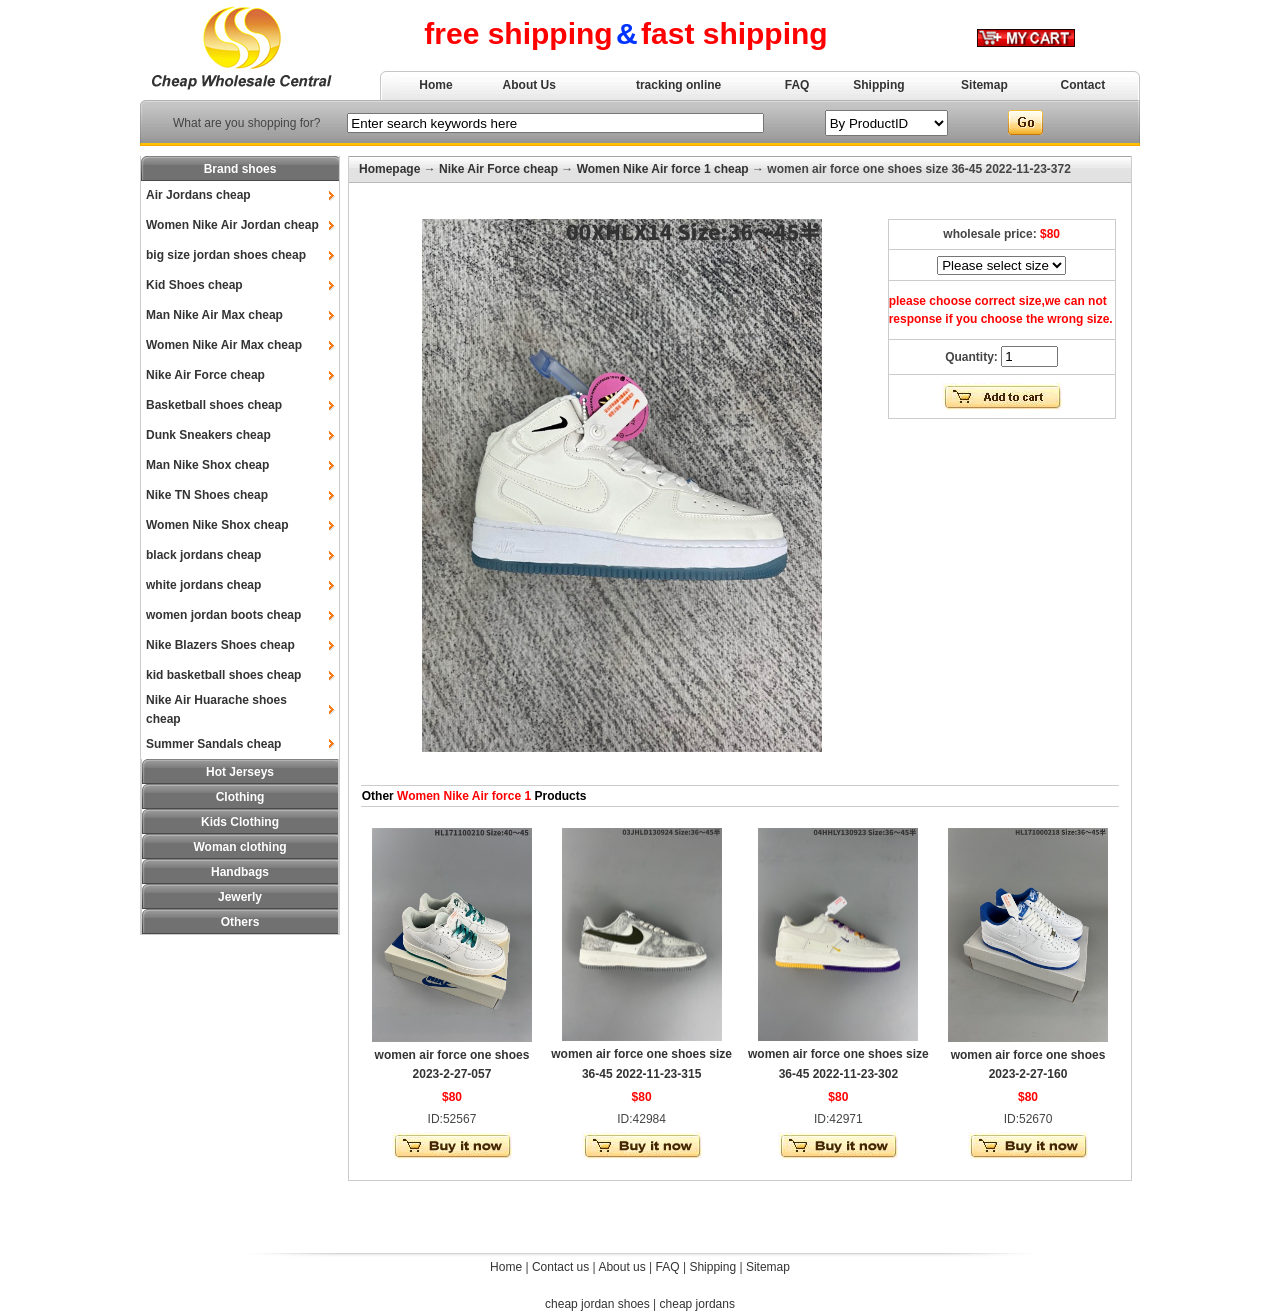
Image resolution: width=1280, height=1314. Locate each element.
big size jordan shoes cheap (226, 255)
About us (621, 1267)
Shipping (878, 85)
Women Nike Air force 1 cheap (663, 169)
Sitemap (984, 85)
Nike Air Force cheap (205, 375)
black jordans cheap (203, 555)
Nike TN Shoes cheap (207, 495)
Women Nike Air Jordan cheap (232, 225)
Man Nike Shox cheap (207, 465)
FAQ (797, 85)
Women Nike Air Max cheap (224, 345)
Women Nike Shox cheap (217, 525)
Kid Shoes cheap (194, 285)
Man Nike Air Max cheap (214, 315)
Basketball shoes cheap (214, 405)
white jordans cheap (203, 585)
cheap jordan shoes (597, 1304)
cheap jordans (697, 1304)
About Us (529, 85)
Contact (1083, 85)
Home (435, 85)
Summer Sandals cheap (213, 744)
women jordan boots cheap (223, 615)
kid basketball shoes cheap (223, 675)
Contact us (560, 1267)
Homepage (389, 169)
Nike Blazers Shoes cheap (220, 645)
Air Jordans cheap (198, 195)
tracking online (678, 85)
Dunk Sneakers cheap (208, 435)
